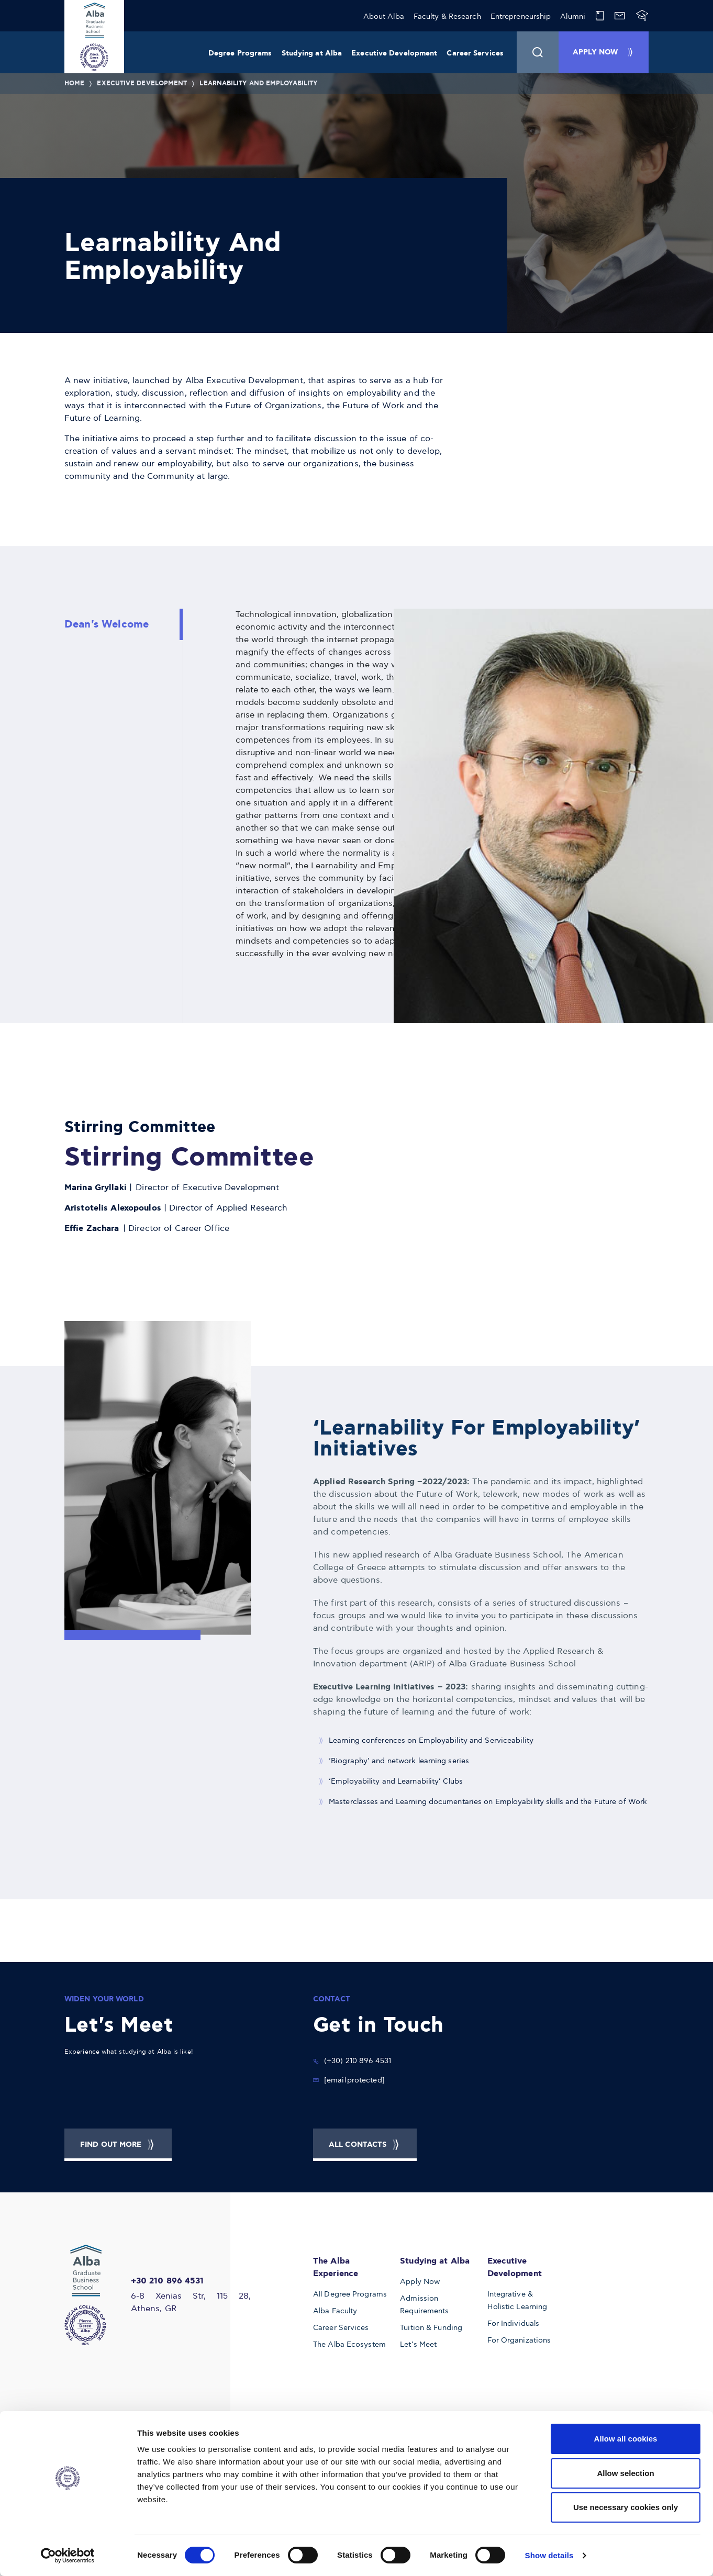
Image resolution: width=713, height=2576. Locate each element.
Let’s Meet (418, 2344)
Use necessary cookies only (625, 2507)
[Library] (600, 15)
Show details (549, 2555)
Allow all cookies (626, 2438)
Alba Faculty (335, 2310)
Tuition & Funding (431, 2327)
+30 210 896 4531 (167, 2281)
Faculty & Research (447, 16)
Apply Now (420, 2281)
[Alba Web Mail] (620, 15)
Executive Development (394, 53)
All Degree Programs (350, 2294)
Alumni (572, 16)
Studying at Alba (312, 53)
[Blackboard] (642, 15)
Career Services (475, 53)
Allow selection (625, 2473)
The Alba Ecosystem (349, 2344)
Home (74, 83)
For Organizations (519, 2340)
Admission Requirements (424, 2304)
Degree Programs (240, 53)
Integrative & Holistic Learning (517, 2300)
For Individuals (513, 2323)
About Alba (383, 16)
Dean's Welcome (106, 624)
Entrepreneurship (521, 16)
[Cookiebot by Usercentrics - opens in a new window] (68, 2555)
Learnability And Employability (258, 83)
